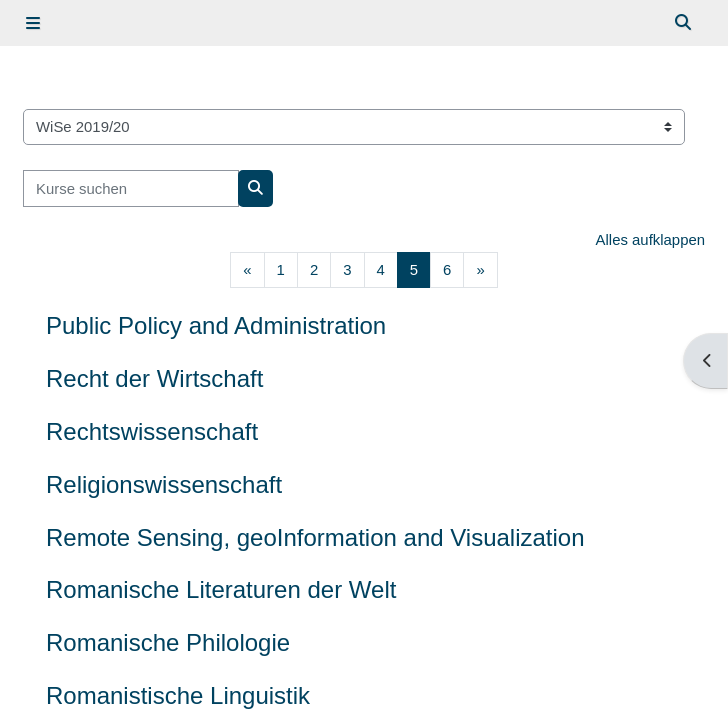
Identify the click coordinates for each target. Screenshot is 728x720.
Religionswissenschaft (164, 484)
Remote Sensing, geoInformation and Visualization (315, 537)
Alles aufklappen (650, 240)
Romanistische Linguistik (178, 695)
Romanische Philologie (168, 642)
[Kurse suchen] (131, 188)
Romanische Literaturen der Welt (221, 589)
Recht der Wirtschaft (154, 378)
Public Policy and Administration (216, 325)
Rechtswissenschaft (152, 431)
